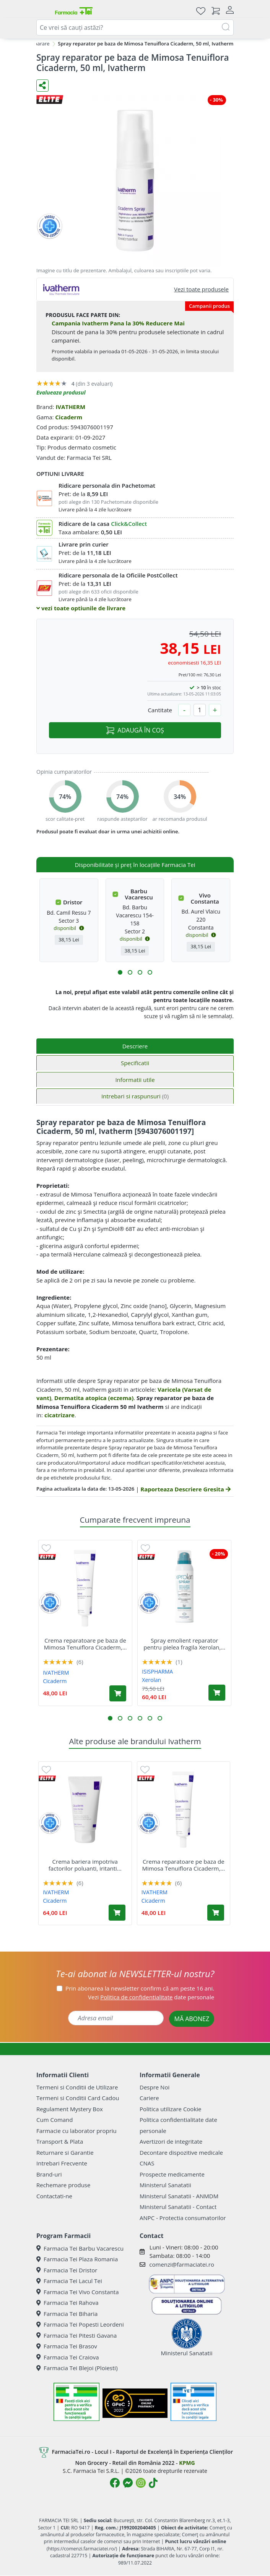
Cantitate (160, 710)
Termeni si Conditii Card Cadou (77, 2098)
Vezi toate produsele (201, 289)
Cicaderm (68, 417)
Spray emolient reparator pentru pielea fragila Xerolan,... (184, 1644)
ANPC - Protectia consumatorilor (183, 2218)
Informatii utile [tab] (135, 1079)
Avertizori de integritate (171, 2141)
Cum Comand (54, 2119)
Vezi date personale (151, 1997)
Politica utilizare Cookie (170, 2109)
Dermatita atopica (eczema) (93, 1398)
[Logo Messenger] (128, 2483)
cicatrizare (59, 1415)
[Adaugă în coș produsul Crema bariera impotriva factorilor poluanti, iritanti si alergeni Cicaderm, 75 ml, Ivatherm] (117, 1913)
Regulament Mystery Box (69, 2109)
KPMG (187, 2462)
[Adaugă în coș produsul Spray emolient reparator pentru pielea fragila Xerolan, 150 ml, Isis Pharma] (216, 1693)
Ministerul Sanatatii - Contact (178, 2207)
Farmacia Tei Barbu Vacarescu (80, 2248)
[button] (120, 972)
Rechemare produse (63, 2185)
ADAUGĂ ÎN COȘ (135, 730)
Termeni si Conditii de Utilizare (77, 2087)
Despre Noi (154, 2087)
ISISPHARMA (157, 1671)
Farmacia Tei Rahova (67, 2302)
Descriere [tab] (135, 1046)
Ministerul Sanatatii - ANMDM (179, 2196)
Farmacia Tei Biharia (67, 2313)
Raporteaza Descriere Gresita (185, 1489)
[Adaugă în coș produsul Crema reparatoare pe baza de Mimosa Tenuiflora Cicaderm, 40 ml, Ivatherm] (117, 1693)
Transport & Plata (59, 2141)
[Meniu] (42, 11)
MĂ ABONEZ (191, 2019)
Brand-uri (49, 2174)
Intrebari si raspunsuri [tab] (135, 1096)
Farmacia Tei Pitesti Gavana (76, 2335)
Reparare (39, 43)
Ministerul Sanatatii (165, 2185)
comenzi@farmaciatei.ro (181, 2264)
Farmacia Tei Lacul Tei (69, 2281)
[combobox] (135, 27)
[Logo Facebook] (115, 2483)
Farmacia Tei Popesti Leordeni (80, 2324)
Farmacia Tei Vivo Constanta (77, 2292)
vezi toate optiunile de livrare (80, 608)
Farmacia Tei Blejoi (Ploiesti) (77, 2368)
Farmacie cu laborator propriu (76, 2131)
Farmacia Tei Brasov (66, 2346)
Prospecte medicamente (172, 2174)
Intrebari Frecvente (61, 2163)
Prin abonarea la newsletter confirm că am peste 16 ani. (139, 1988)
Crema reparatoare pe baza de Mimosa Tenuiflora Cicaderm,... (85, 1644)
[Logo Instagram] (141, 2483)
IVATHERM (70, 407)
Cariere (149, 2098)
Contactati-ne (54, 2196)
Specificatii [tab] (135, 1063)
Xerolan (151, 1679)
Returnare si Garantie (65, 2152)
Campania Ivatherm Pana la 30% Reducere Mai (118, 323)
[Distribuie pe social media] (42, 85)
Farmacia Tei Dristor (66, 2270)
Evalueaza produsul (61, 392)
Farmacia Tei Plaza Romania (77, 2259)
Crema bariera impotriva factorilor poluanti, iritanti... (85, 1865)
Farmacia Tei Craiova (67, 2357)
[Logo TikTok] (153, 2483)
